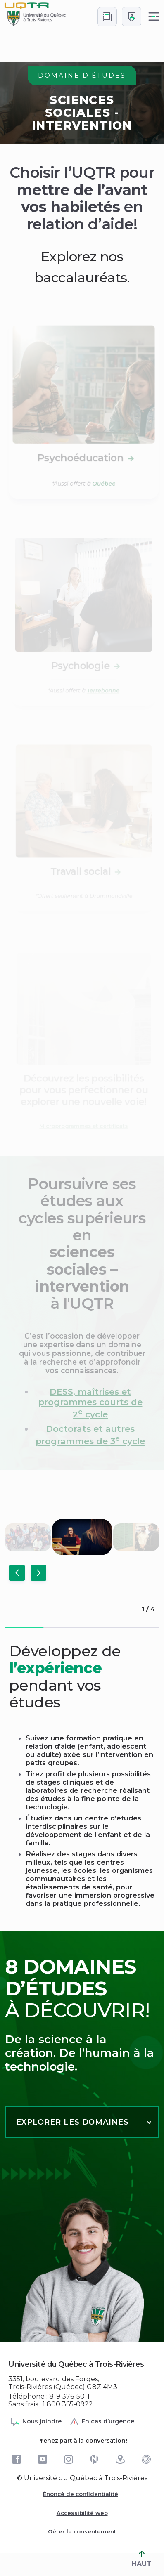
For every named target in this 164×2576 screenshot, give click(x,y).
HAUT (142, 2559)
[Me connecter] (131, 16)
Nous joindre (36, 2422)
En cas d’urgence (101, 2422)
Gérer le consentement (82, 2531)
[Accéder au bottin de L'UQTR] (107, 16)
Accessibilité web (82, 2513)
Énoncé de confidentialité (80, 2494)
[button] (17, 1573)
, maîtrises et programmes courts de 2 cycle (90, 1402)
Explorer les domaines (72, 2122)
